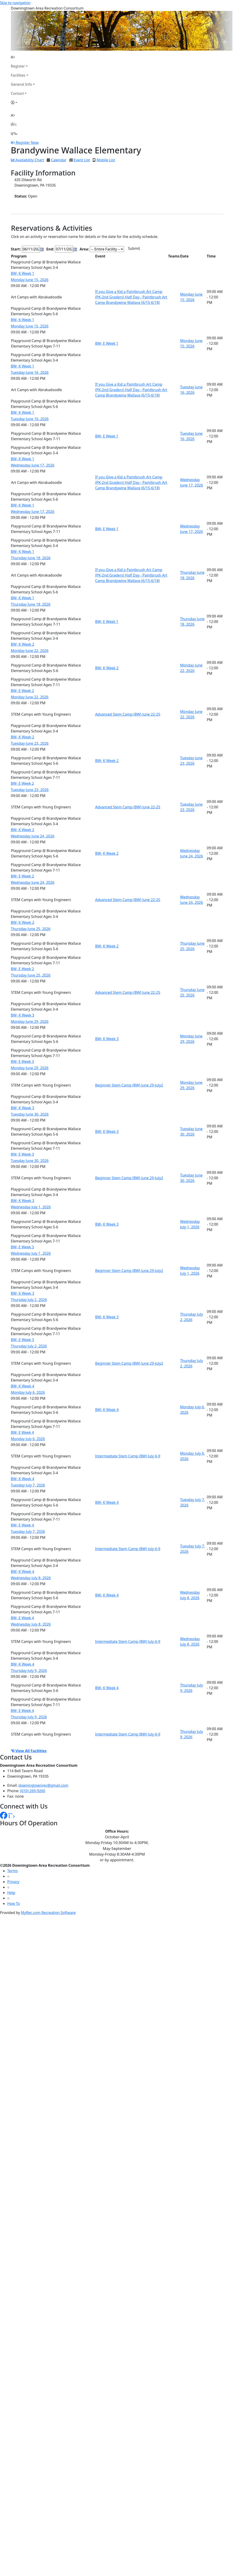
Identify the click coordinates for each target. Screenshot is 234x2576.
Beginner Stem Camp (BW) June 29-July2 (129, 1085)
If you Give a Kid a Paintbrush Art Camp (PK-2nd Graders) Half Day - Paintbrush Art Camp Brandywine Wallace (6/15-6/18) (131, 297)
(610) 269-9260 (32, 1790)
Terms (12, 1870)
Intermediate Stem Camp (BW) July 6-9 (127, 1456)
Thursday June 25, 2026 (31, 928)
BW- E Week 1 (106, 343)
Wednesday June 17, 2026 (32, 465)
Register (18, 66)
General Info (21, 84)
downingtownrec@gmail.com (43, 1785)
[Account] (23, 102)
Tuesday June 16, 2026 (30, 372)
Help (11, 1892)
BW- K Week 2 (22, 644)
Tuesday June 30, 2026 (30, 1114)
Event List (82, 159)
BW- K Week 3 (22, 1015)
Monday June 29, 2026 (30, 1021)
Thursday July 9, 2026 (29, 1670)
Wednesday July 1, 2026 (31, 1206)
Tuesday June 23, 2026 (30, 743)
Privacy (13, 1881)
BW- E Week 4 (22, 1432)
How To (13, 1903)
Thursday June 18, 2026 (31, 557)
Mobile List (105, 159)
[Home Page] (23, 57)
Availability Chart (27, 159)
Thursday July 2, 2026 (29, 1299)
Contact (17, 93)
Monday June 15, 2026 (30, 279)
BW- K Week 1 (22, 273)
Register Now (27, 142)
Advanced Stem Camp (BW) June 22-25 (127, 714)
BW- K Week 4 (22, 1386)
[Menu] (14, 133)
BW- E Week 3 (22, 1061)
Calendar (59, 159)
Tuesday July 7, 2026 (28, 1485)
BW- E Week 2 (22, 690)
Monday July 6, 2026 (28, 1392)
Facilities (18, 75)
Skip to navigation (15, 2)
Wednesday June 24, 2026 (32, 836)
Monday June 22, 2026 (30, 650)
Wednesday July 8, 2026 (31, 1577)
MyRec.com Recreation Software (48, 1912)
